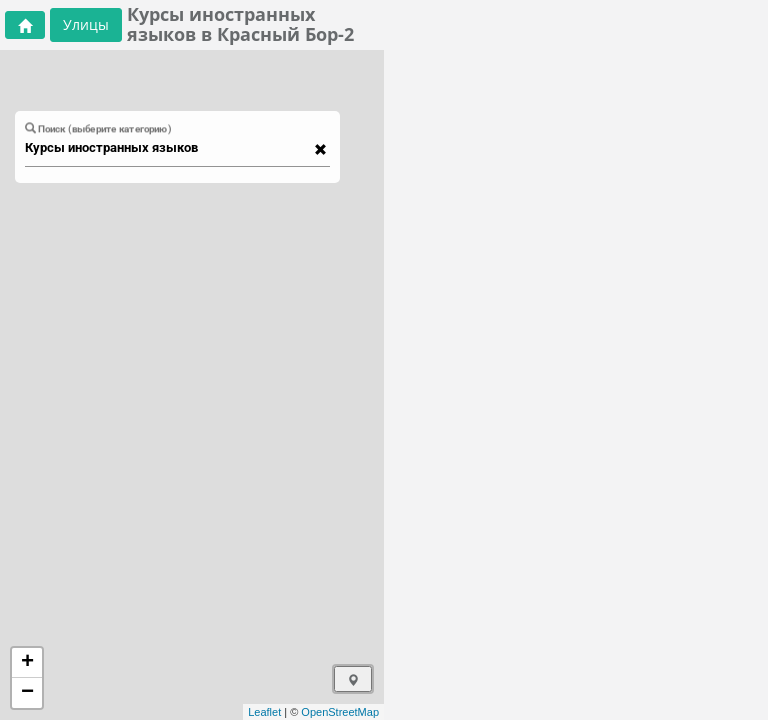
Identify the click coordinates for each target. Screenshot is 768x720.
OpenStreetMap (340, 712)
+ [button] (27, 663)
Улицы (86, 24)
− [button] (27, 693)
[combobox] (168, 148)
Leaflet (264, 712)
